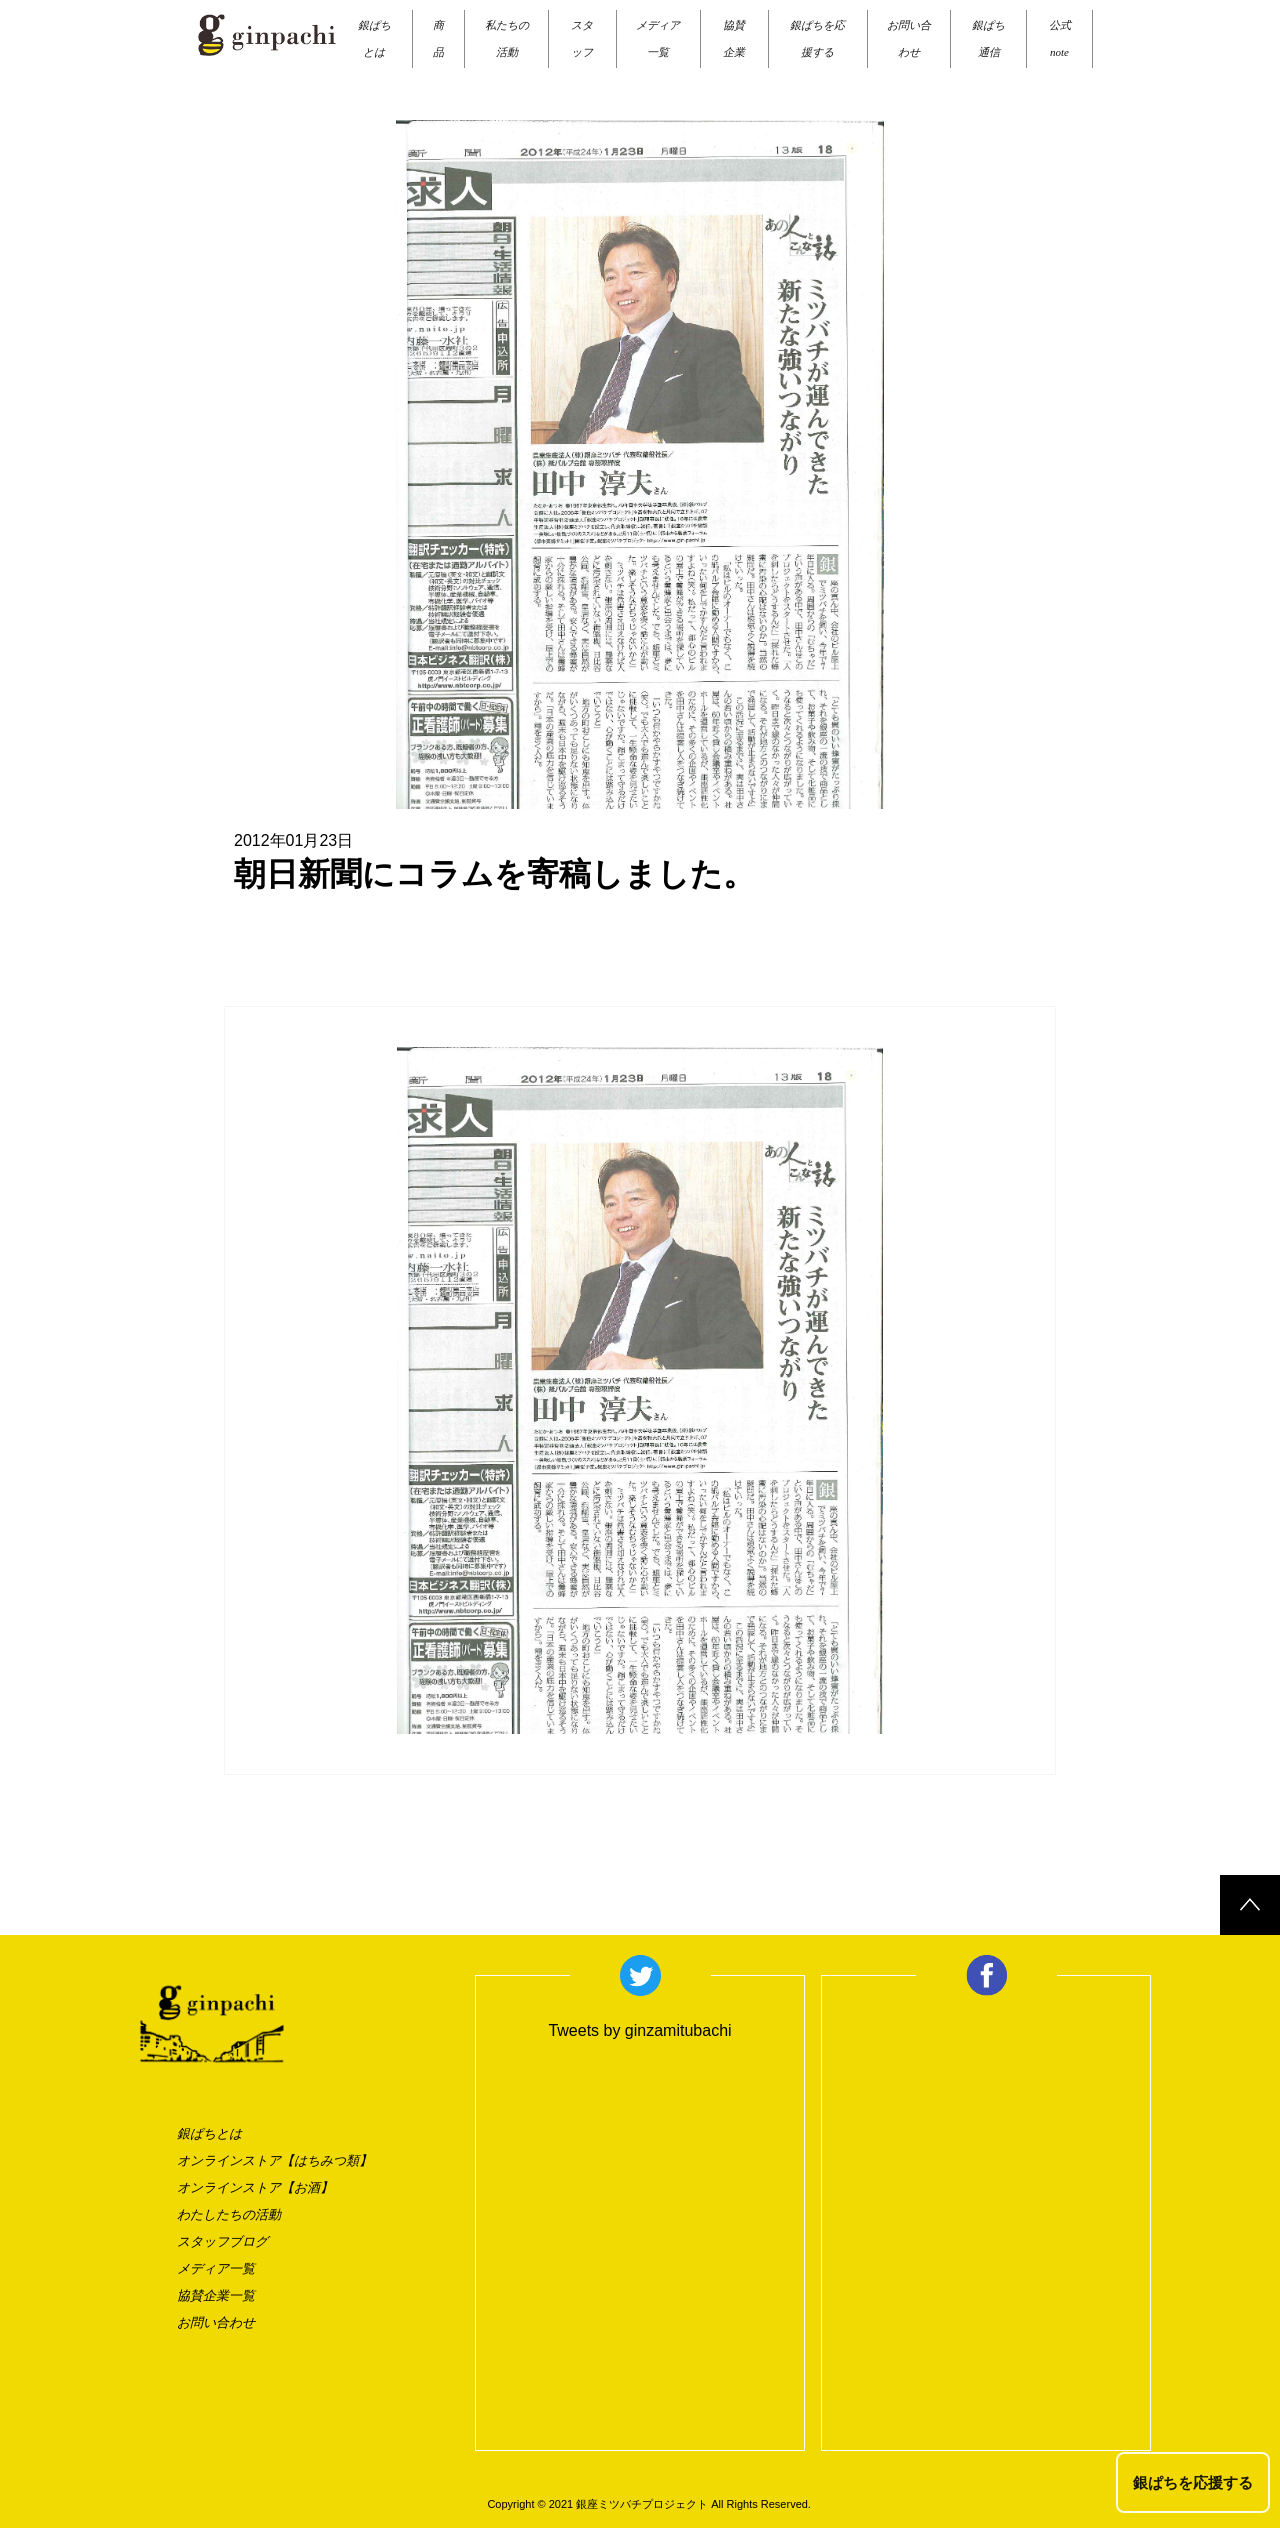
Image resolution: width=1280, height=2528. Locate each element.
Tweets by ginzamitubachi (639, 2030)
